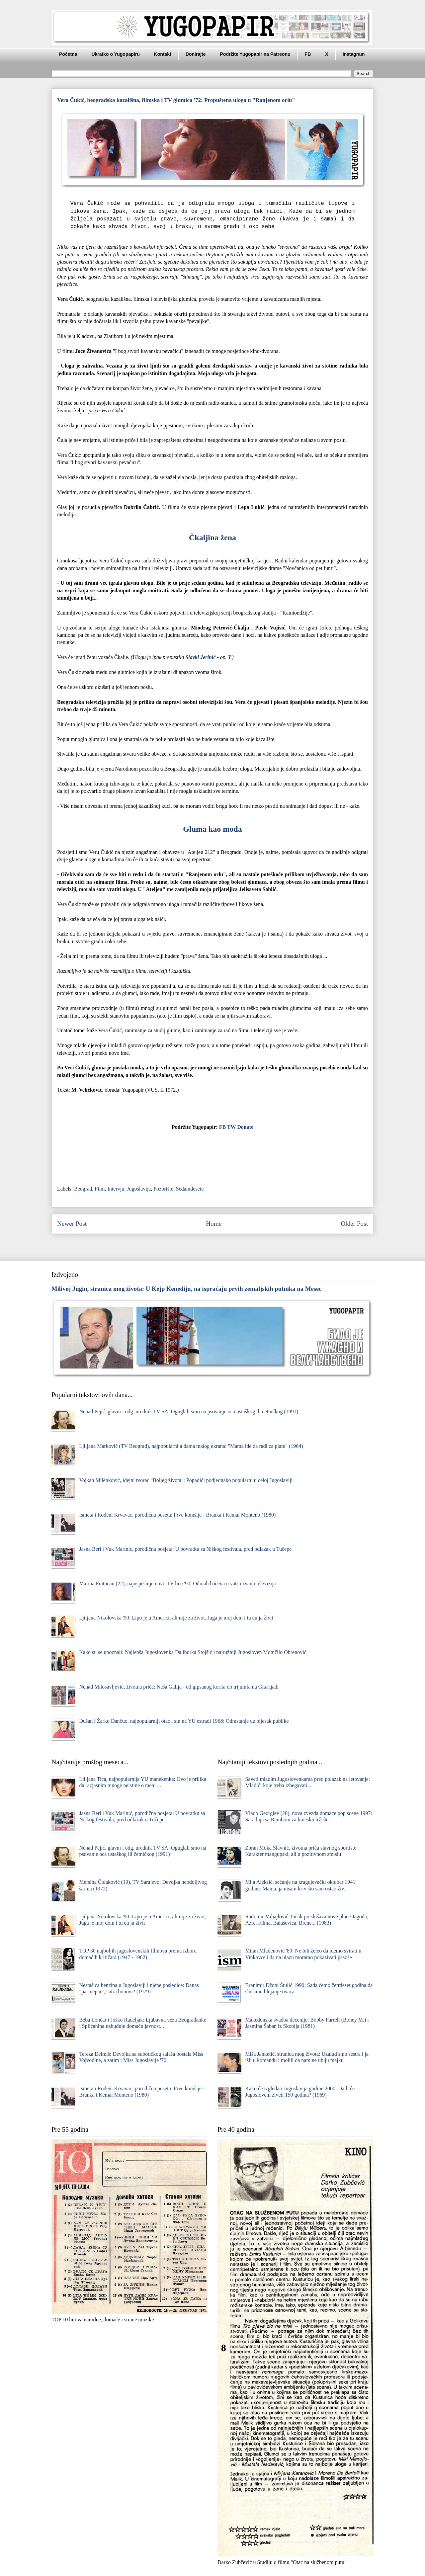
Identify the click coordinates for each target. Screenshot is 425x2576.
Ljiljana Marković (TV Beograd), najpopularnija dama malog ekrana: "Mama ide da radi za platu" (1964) (191, 1446)
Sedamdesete (190, 1189)
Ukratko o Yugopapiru (115, 54)
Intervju (116, 1189)
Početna (68, 54)
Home (213, 1223)
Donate (245, 1127)
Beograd (83, 1189)
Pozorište (163, 1189)
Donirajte (196, 54)
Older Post (354, 1223)
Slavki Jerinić (200, 657)
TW (231, 1127)
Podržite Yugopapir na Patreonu (255, 54)
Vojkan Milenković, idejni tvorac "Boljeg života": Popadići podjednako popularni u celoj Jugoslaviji (186, 1480)
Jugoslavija (139, 1189)
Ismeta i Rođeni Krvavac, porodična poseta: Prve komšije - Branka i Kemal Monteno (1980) (177, 1515)
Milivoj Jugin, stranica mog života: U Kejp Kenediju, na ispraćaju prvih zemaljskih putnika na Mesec (186, 1288)
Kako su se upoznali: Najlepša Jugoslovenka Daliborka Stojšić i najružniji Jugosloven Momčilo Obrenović (192, 1652)
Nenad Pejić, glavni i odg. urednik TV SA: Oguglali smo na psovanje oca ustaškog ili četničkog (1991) (188, 1411)
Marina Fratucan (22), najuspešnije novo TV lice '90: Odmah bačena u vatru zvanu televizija (177, 1583)
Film (100, 1189)
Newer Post (72, 1223)
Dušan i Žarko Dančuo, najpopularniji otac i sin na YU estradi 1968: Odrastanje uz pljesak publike (184, 1721)
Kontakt (162, 54)
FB (308, 54)
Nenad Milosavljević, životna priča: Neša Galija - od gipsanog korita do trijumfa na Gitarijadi (179, 1687)
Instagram (354, 54)
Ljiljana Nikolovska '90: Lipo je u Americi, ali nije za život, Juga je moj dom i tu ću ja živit (176, 1617)
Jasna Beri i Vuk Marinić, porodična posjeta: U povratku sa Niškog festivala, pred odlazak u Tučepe (185, 1549)
